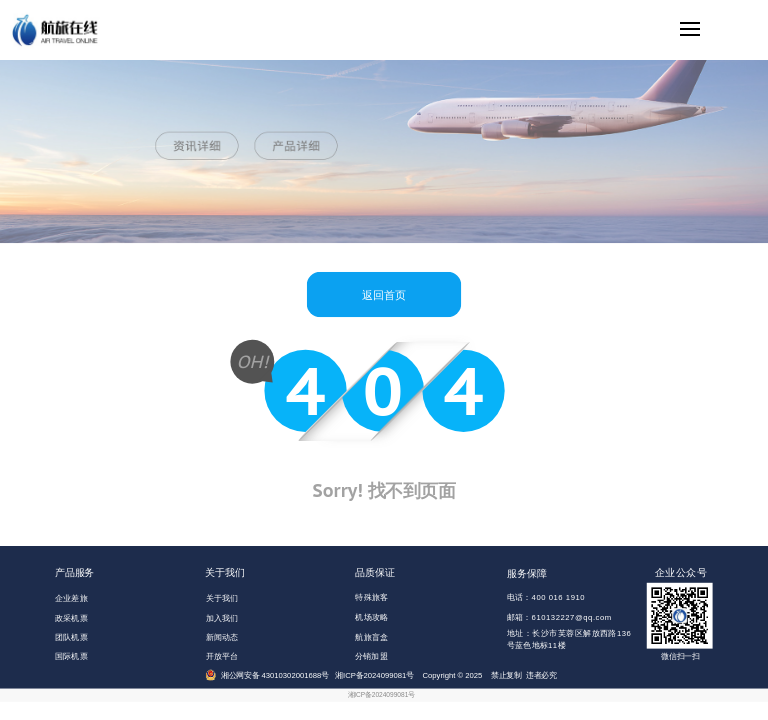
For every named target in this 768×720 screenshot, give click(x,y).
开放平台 (222, 656)
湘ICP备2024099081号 (381, 695)
